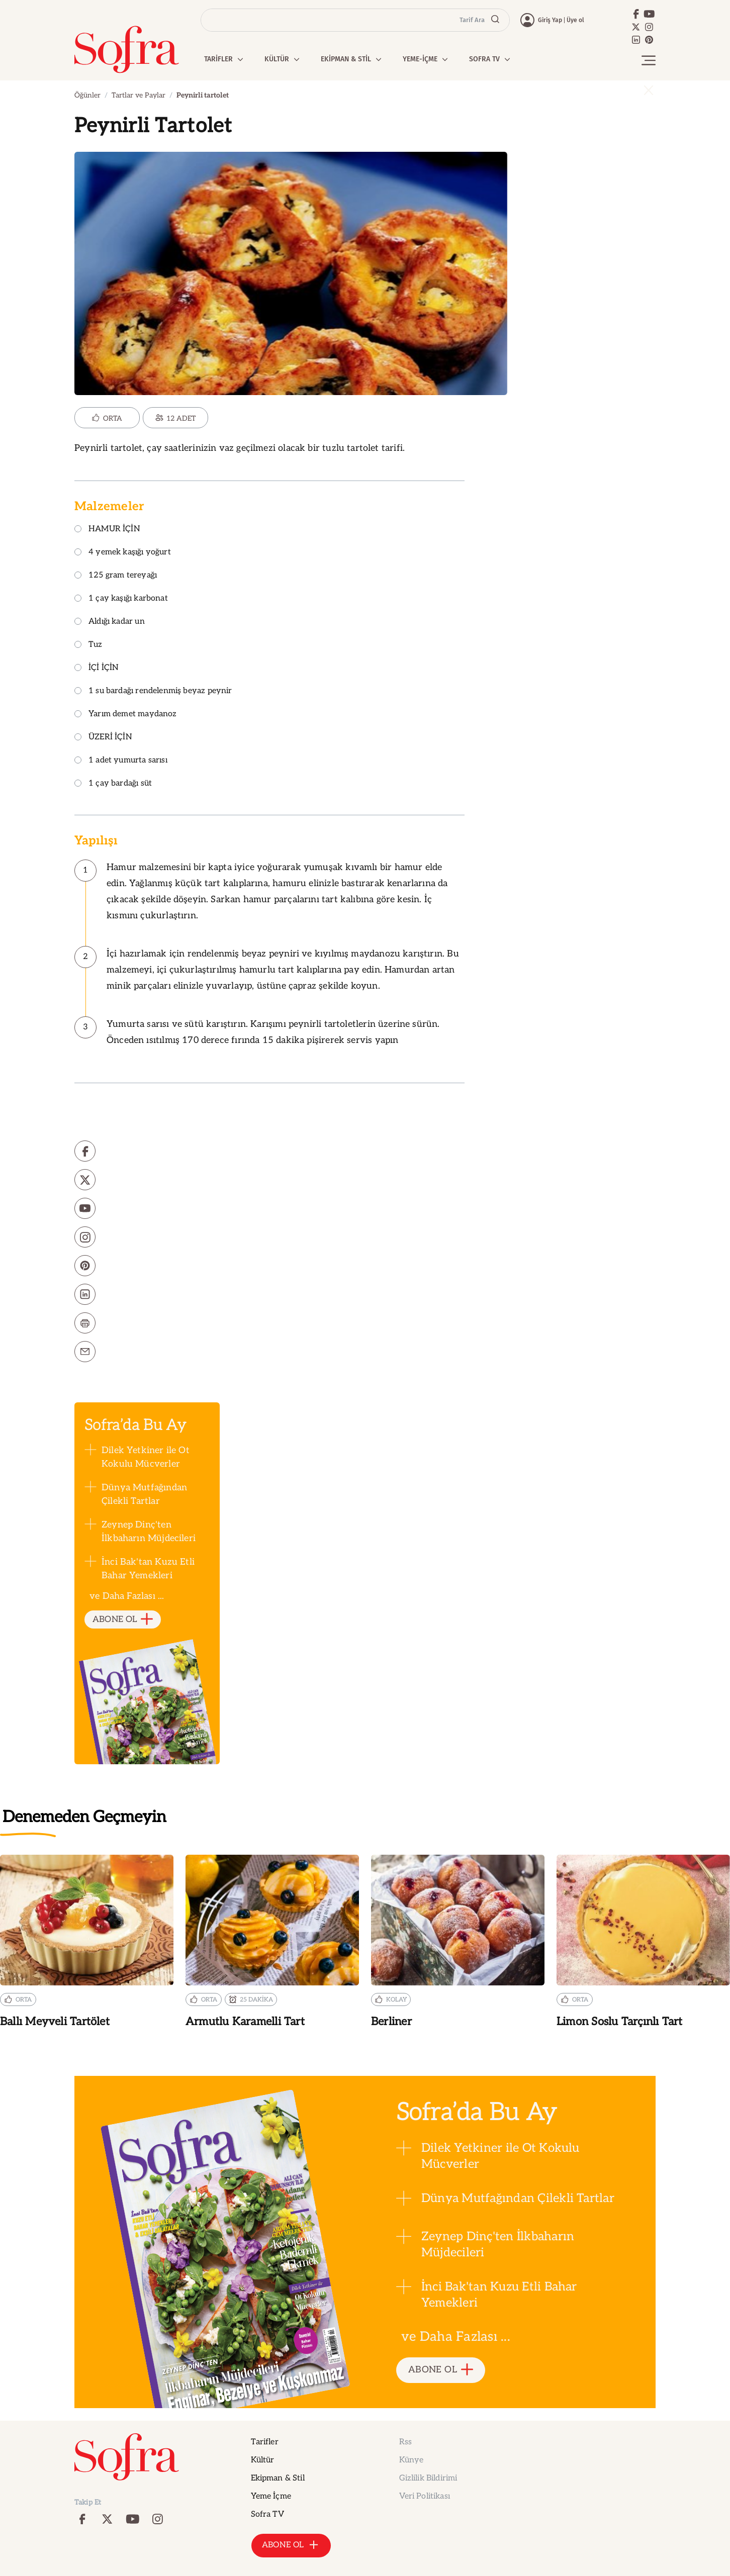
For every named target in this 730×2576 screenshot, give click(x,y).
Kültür (263, 2460)
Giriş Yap (550, 20)
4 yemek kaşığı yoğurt (122, 552)
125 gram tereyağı (115, 575)
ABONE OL (123, 1619)
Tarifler (265, 2442)
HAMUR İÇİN (107, 529)
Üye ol (575, 20)
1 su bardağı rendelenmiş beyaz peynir (153, 691)
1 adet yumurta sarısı (120, 760)
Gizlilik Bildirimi (428, 2478)
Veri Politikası (424, 2496)
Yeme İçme (271, 2496)
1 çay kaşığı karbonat (121, 599)
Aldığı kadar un (109, 622)
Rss (405, 2442)
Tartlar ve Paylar (138, 95)
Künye (411, 2460)
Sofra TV (267, 2514)
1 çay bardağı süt (113, 784)
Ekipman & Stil (278, 2478)
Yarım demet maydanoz (125, 714)
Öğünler (87, 95)
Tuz (88, 645)
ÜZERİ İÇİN (103, 737)
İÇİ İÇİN (96, 668)
